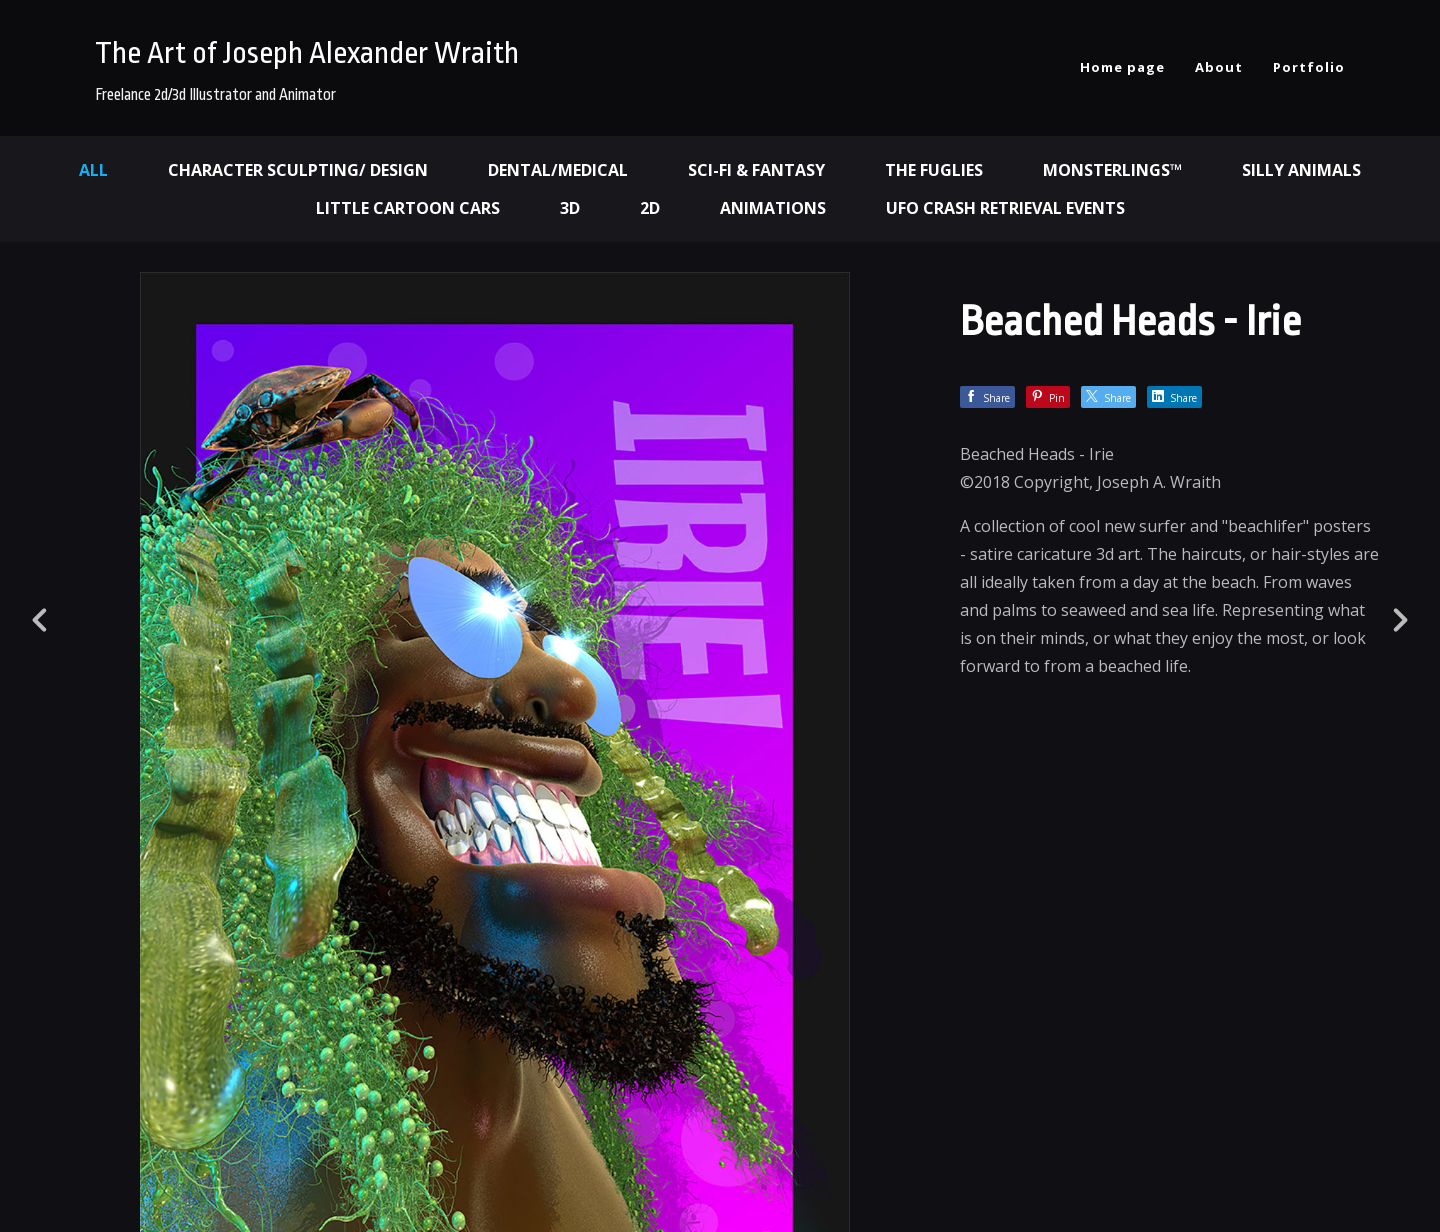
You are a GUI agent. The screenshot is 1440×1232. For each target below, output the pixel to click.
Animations (773, 208)
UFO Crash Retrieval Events (1005, 208)
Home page (1122, 67)
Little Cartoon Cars (408, 208)
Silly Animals (1301, 170)
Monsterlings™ (1112, 170)
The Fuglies (934, 170)
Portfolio (1309, 67)
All (93, 170)
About (1219, 67)
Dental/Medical (558, 170)
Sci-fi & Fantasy (756, 170)
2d (650, 208)
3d (570, 208)
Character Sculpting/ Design (298, 170)
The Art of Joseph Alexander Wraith (307, 53)
